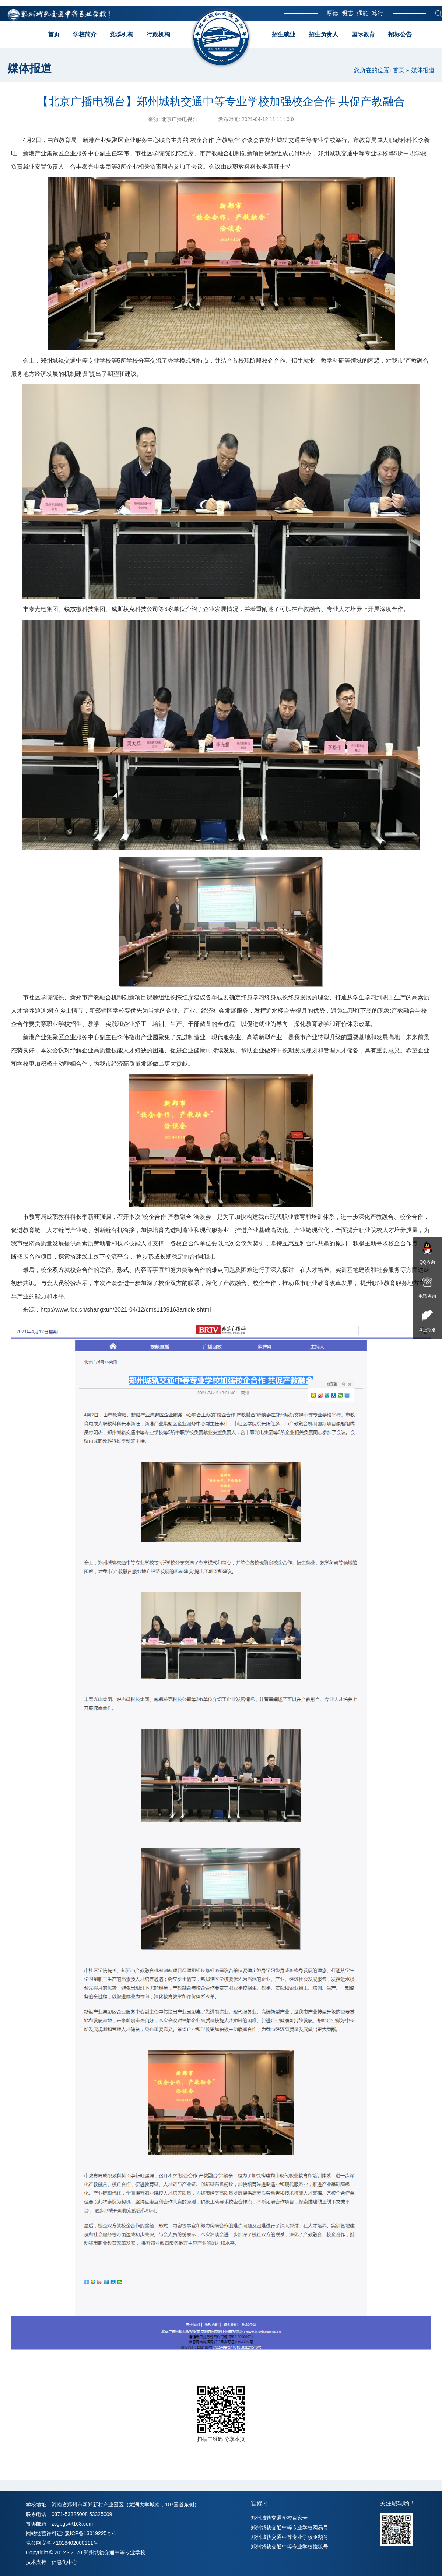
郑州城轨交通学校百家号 (279, 2518)
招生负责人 (323, 34)
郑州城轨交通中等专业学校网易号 (289, 2527)
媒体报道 (423, 70)
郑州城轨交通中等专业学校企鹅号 (289, 2537)
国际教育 (363, 34)
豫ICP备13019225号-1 (90, 2533)
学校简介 (85, 34)
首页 (54, 34)
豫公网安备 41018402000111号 (62, 2543)
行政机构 (158, 34)
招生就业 (283, 34)
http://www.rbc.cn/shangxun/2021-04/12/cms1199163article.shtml (126, 1309)
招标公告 (400, 34)
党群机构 (121, 34)
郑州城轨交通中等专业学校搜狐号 (289, 2546)
